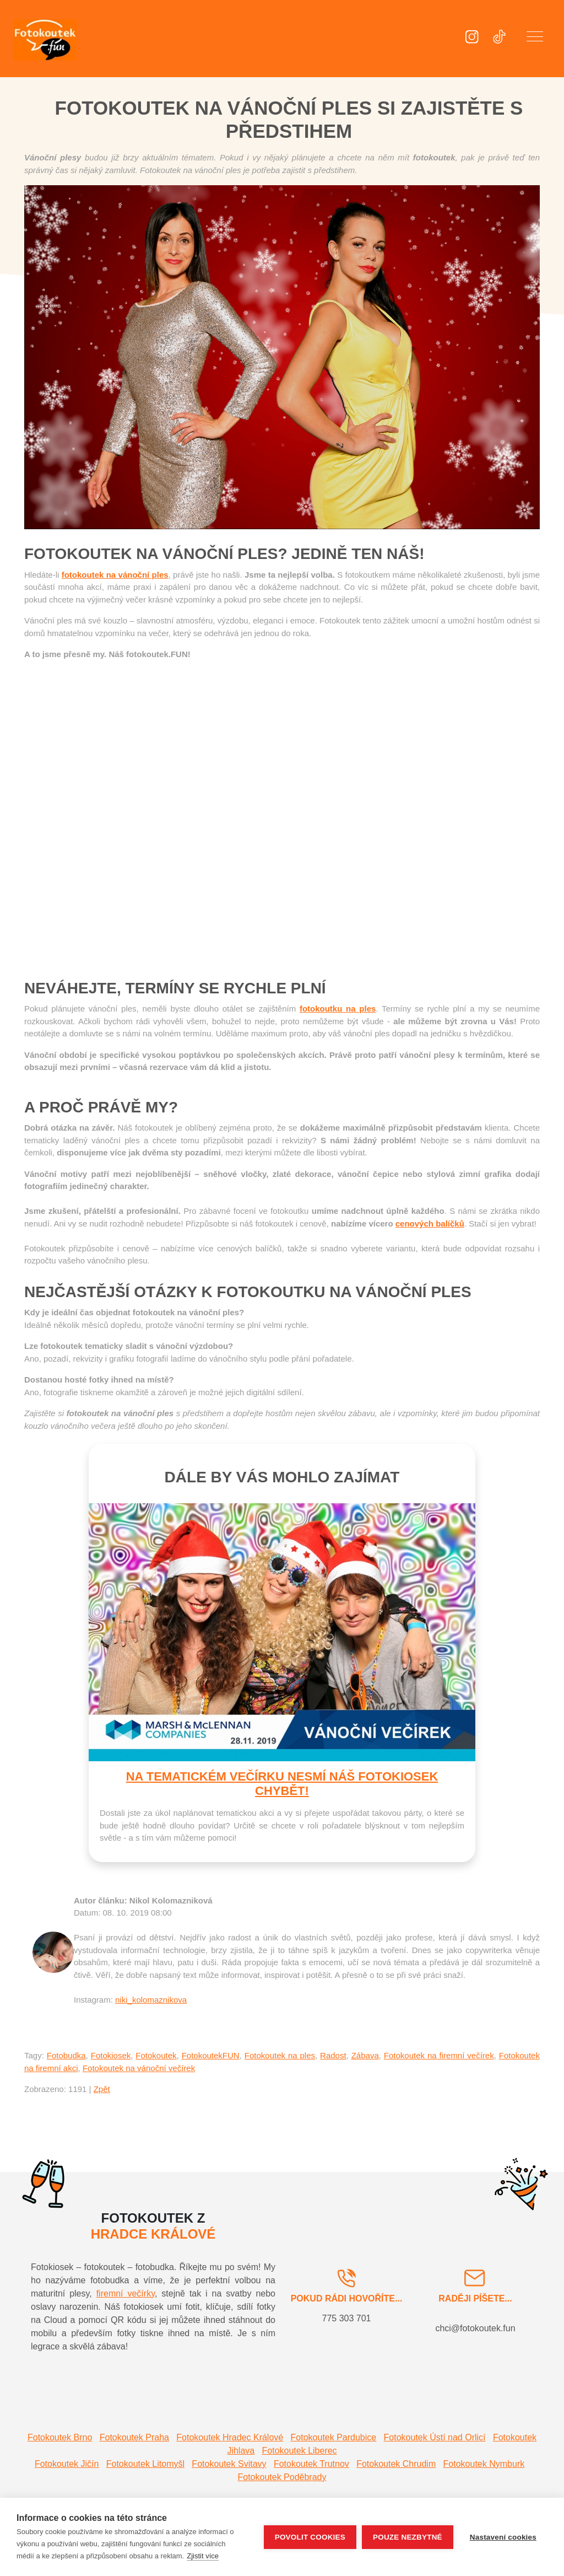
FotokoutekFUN (211, 2055)
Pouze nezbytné (407, 2537)
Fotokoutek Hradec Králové (229, 2437)
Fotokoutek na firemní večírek (439, 2055)
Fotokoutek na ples (280, 2055)
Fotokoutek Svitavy (229, 2464)
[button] (534, 39)
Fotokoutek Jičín (67, 2464)
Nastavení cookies (503, 2537)
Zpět (102, 2089)
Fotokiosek (111, 2055)
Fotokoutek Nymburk (484, 2464)
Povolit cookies (310, 2537)
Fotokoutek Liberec (299, 2450)
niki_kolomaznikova (151, 1999)
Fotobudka (66, 2055)
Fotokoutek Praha (134, 2437)
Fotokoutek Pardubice (334, 2437)
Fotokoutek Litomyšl (145, 2464)
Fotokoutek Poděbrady (282, 2477)
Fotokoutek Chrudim (396, 2464)
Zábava (365, 2055)
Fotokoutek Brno (60, 2437)
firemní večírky (125, 2293)
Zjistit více (203, 2556)
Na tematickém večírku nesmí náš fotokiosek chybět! (282, 1784)
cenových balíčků (429, 1223)
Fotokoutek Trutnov (311, 2464)
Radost (333, 2055)
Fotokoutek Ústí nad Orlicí (435, 2437)
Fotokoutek (155, 2055)
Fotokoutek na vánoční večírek (139, 2068)
